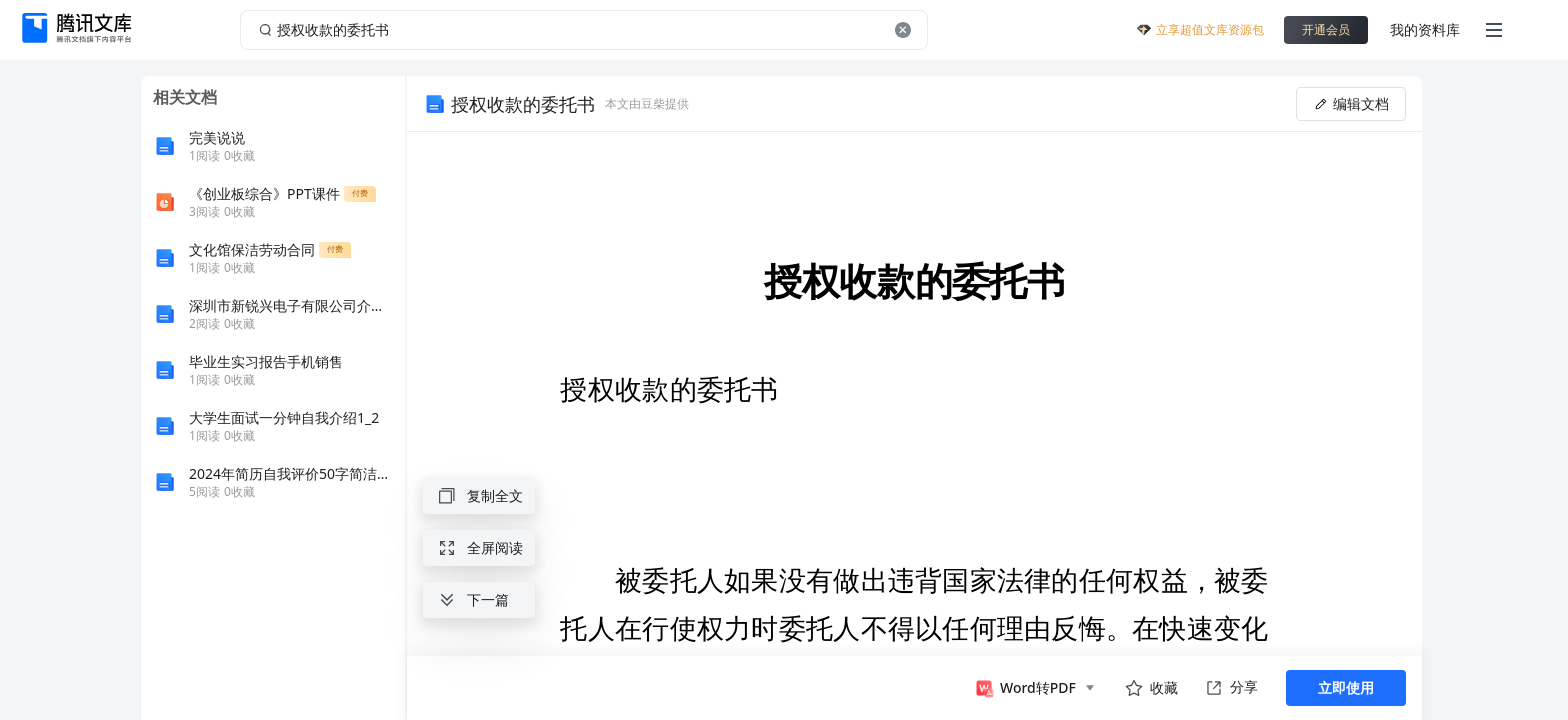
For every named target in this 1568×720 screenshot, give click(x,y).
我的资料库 (1425, 29)
